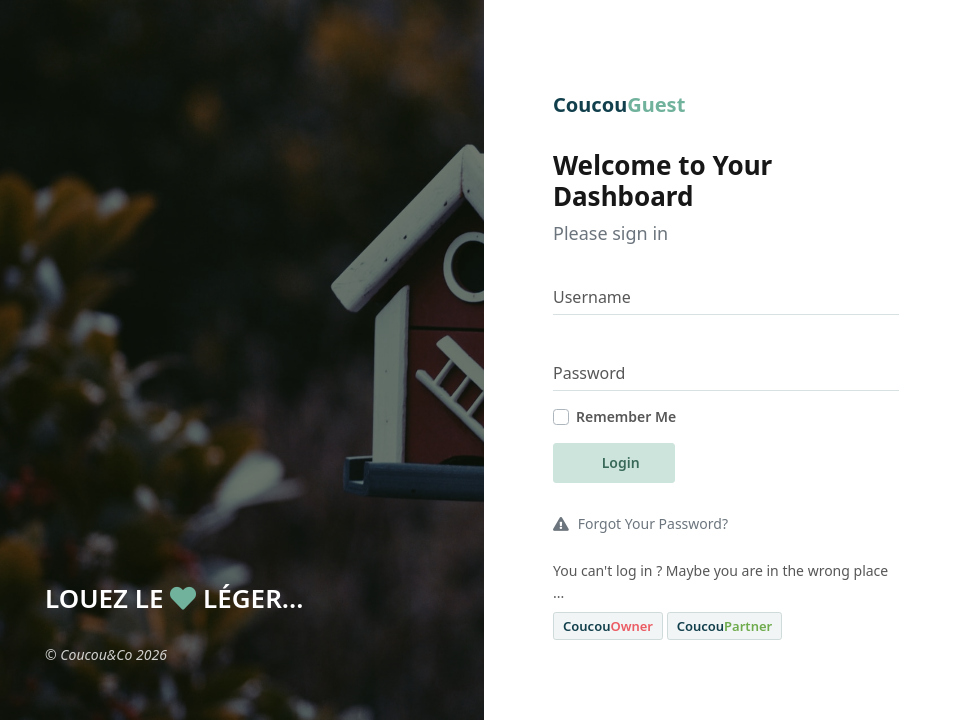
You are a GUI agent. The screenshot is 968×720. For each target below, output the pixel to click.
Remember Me (626, 416)
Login (619, 462)
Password (589, 373)
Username (592, 297)
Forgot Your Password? (640, 523)
